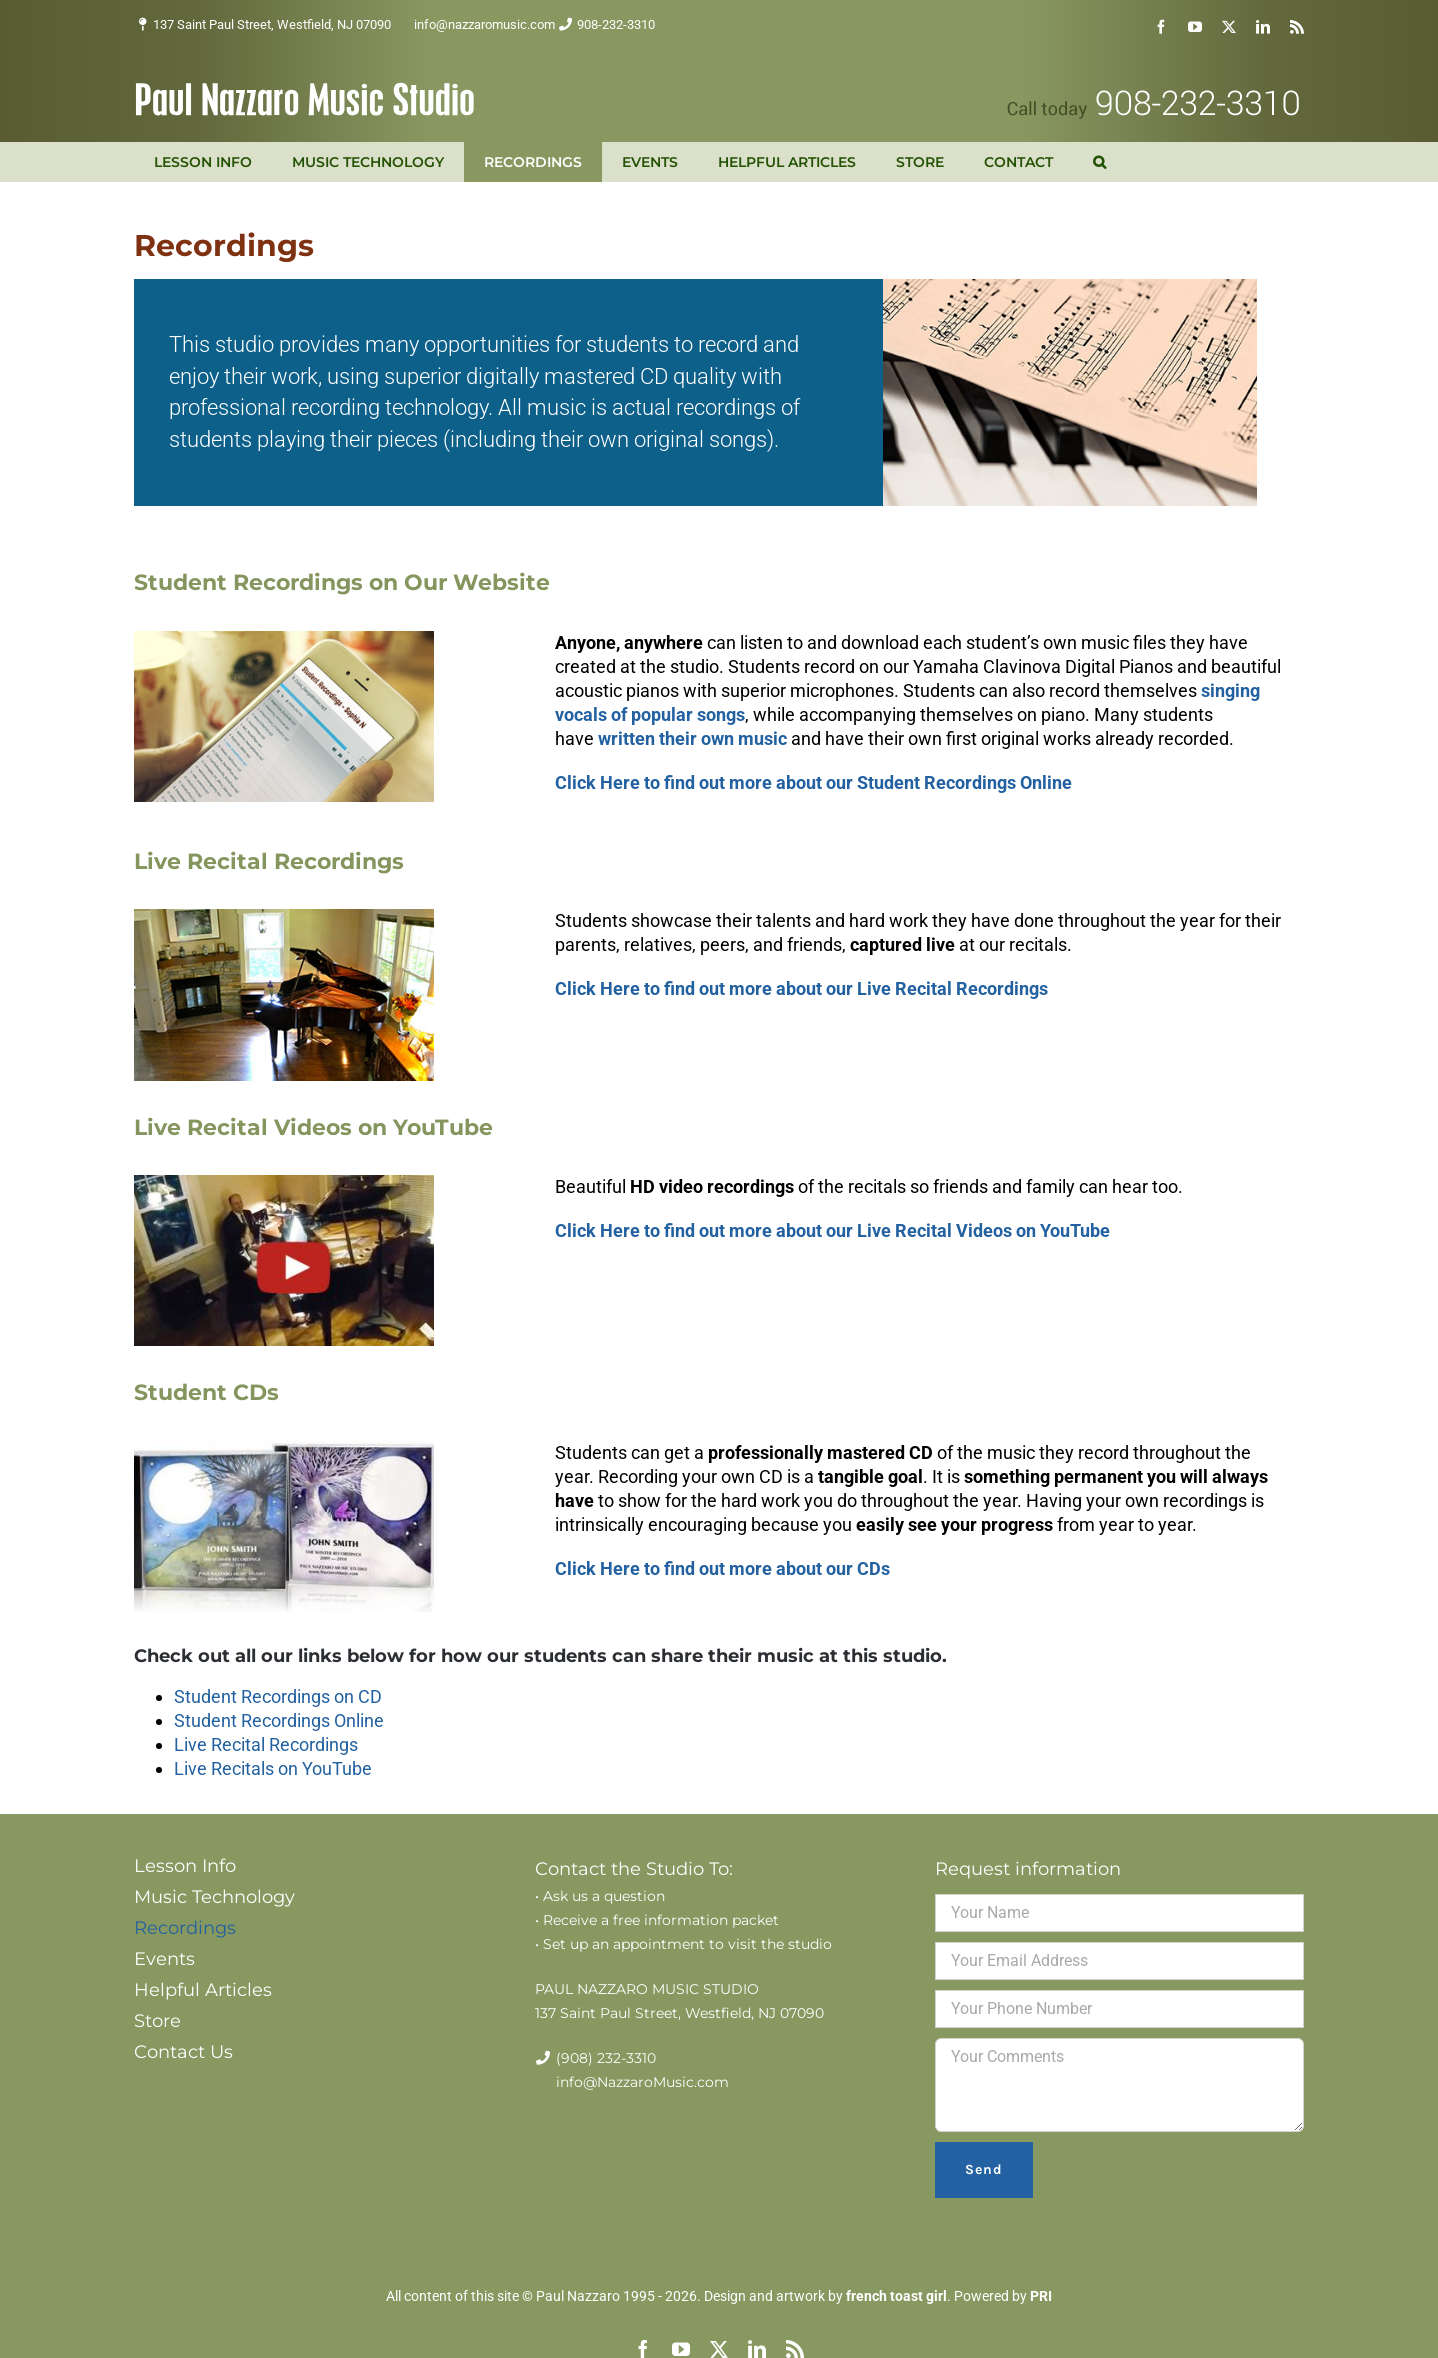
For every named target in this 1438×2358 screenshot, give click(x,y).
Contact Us (183, 2052)
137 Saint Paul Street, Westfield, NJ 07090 (272, 24)
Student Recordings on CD (278, 1696)
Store (157, 2021)
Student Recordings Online (279, 1720)
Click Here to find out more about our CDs (722, 1568)
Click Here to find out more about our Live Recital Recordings (801, 988)
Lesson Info (185, 1866)
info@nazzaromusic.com (484, 24)
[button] (1099, 162)
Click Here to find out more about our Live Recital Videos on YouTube (832, 1230)
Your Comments (1119, 2085)
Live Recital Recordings (266, 1744)
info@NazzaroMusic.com (642, 2082)
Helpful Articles (203, 1990)
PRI (1041, 2296)
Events (164, 1959)
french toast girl (896, 2296)
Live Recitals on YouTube (273, 1768)
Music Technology (214, 1897)
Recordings (185, 1928)
